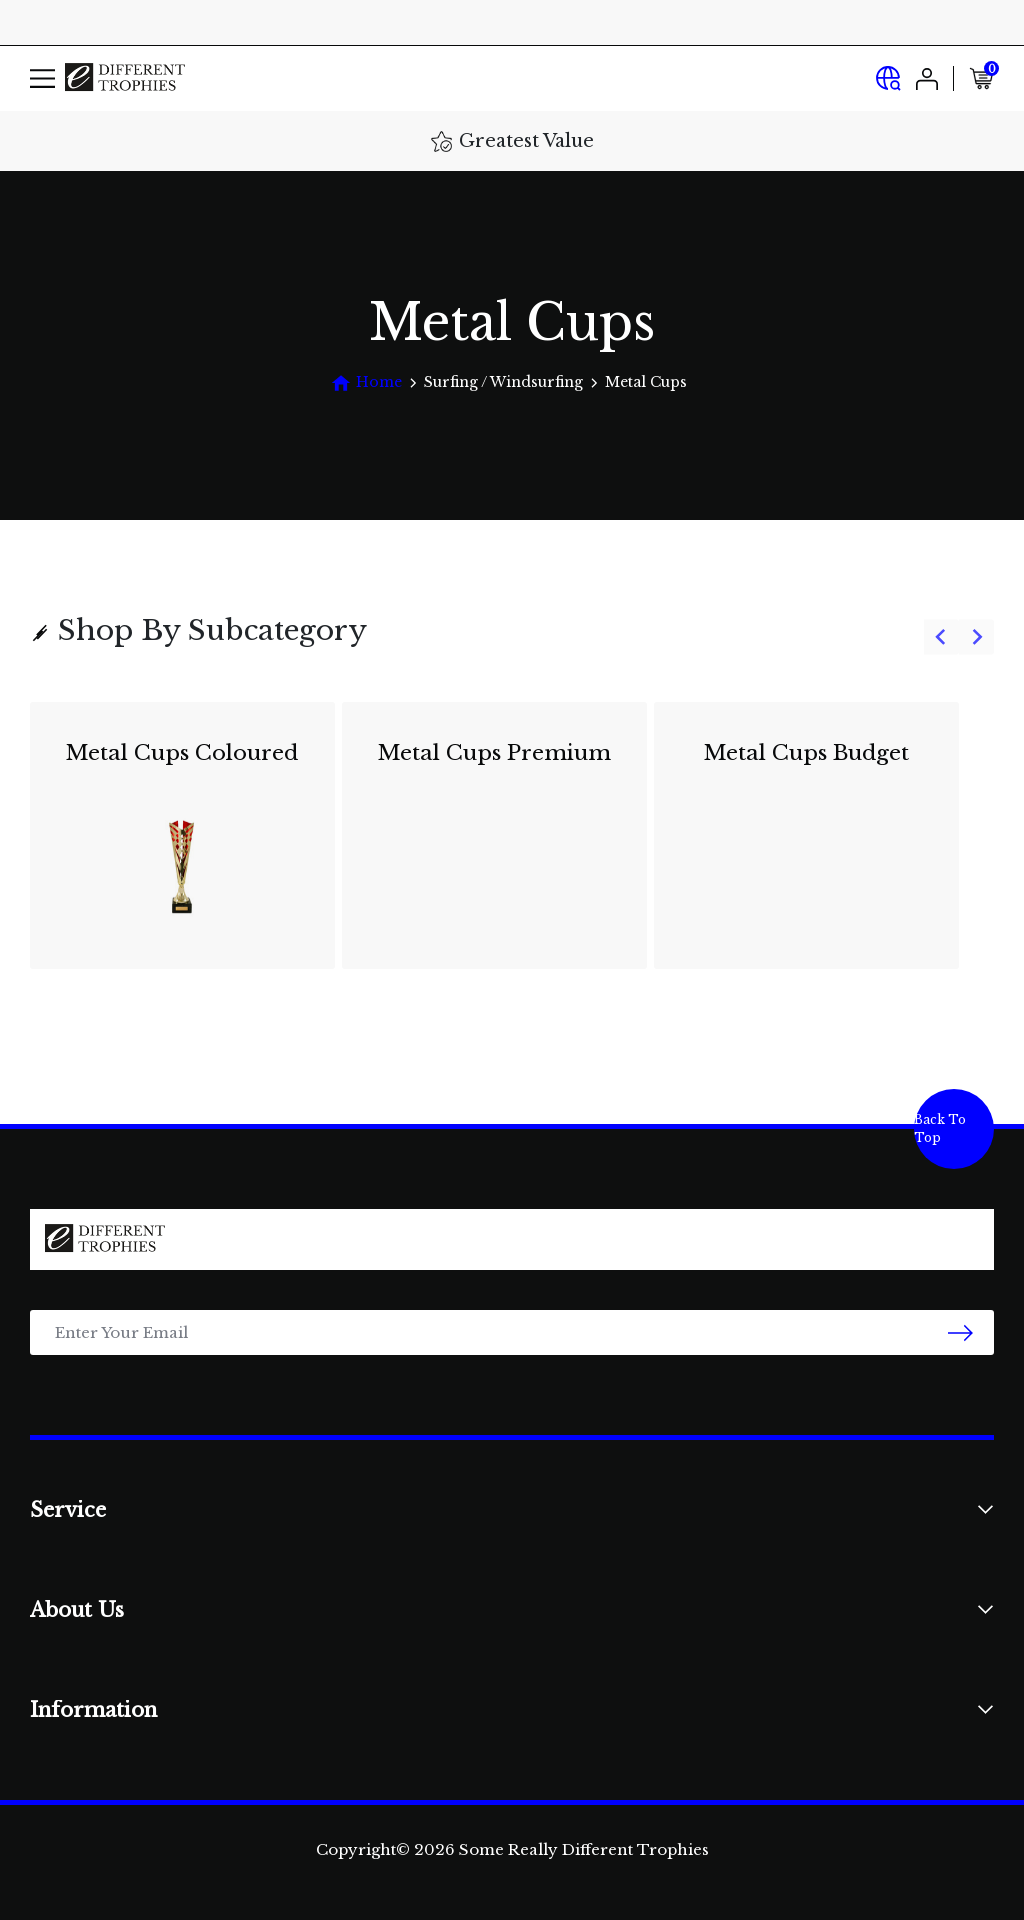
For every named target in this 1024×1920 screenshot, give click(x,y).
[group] (512, 848)
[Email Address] (512, 1332)
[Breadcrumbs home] (366, 382)
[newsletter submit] (960, 1332)
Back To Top (940, 1128)
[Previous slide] (941, 637)
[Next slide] (976, 637)
